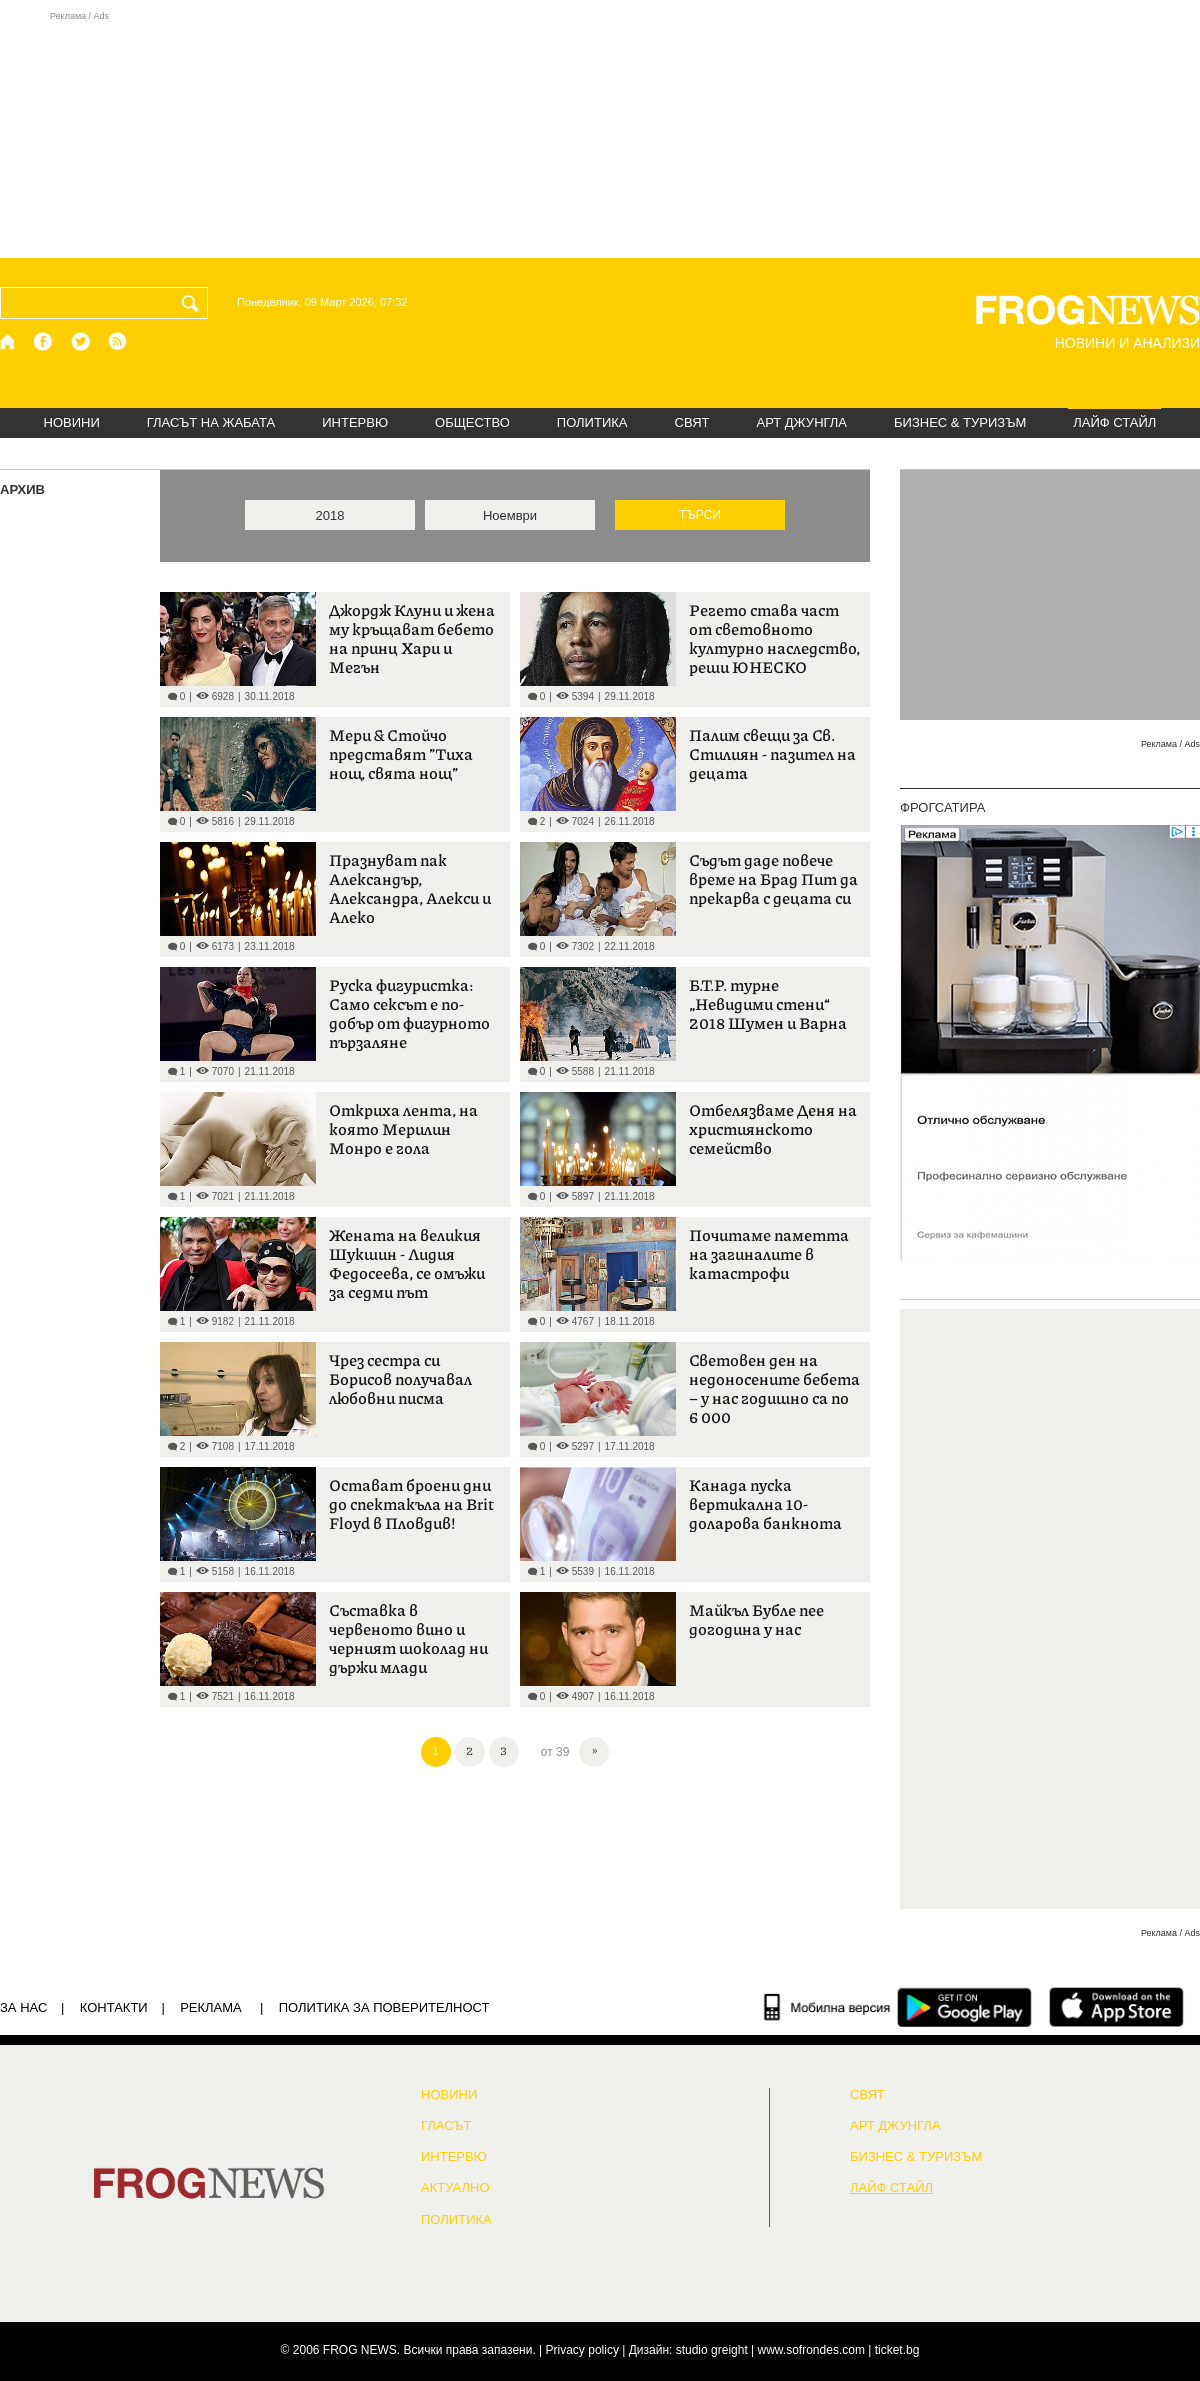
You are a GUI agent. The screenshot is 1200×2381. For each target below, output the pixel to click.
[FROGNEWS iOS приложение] (1116, 2007)
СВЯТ (692, 422)
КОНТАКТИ (114, 2007)
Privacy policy (582, 2350)
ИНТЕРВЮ (355, 422)
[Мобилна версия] (827, 2007)
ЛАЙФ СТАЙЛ (1114, 422)
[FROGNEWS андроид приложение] (964, 2007)
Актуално (455, 2188)
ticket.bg (897, 2350)
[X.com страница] (81, 341)
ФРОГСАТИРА (942, 807)
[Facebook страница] (44, 341)
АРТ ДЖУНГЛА (801, 422)
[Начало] (8, 341)
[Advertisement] (600, 134)
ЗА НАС (23, 2007)
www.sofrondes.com (811, 2350)
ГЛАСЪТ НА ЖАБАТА (211, 422)
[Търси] (194, 303)
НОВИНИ (72, 422)
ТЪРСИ (700, 515)
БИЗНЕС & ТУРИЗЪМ (960, 422)
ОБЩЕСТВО (472, 422)
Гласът (446, 2126)
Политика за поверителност (384, 2007)
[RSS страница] (118, 341)
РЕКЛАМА (211, 2007)
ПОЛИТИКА (592, 422)
